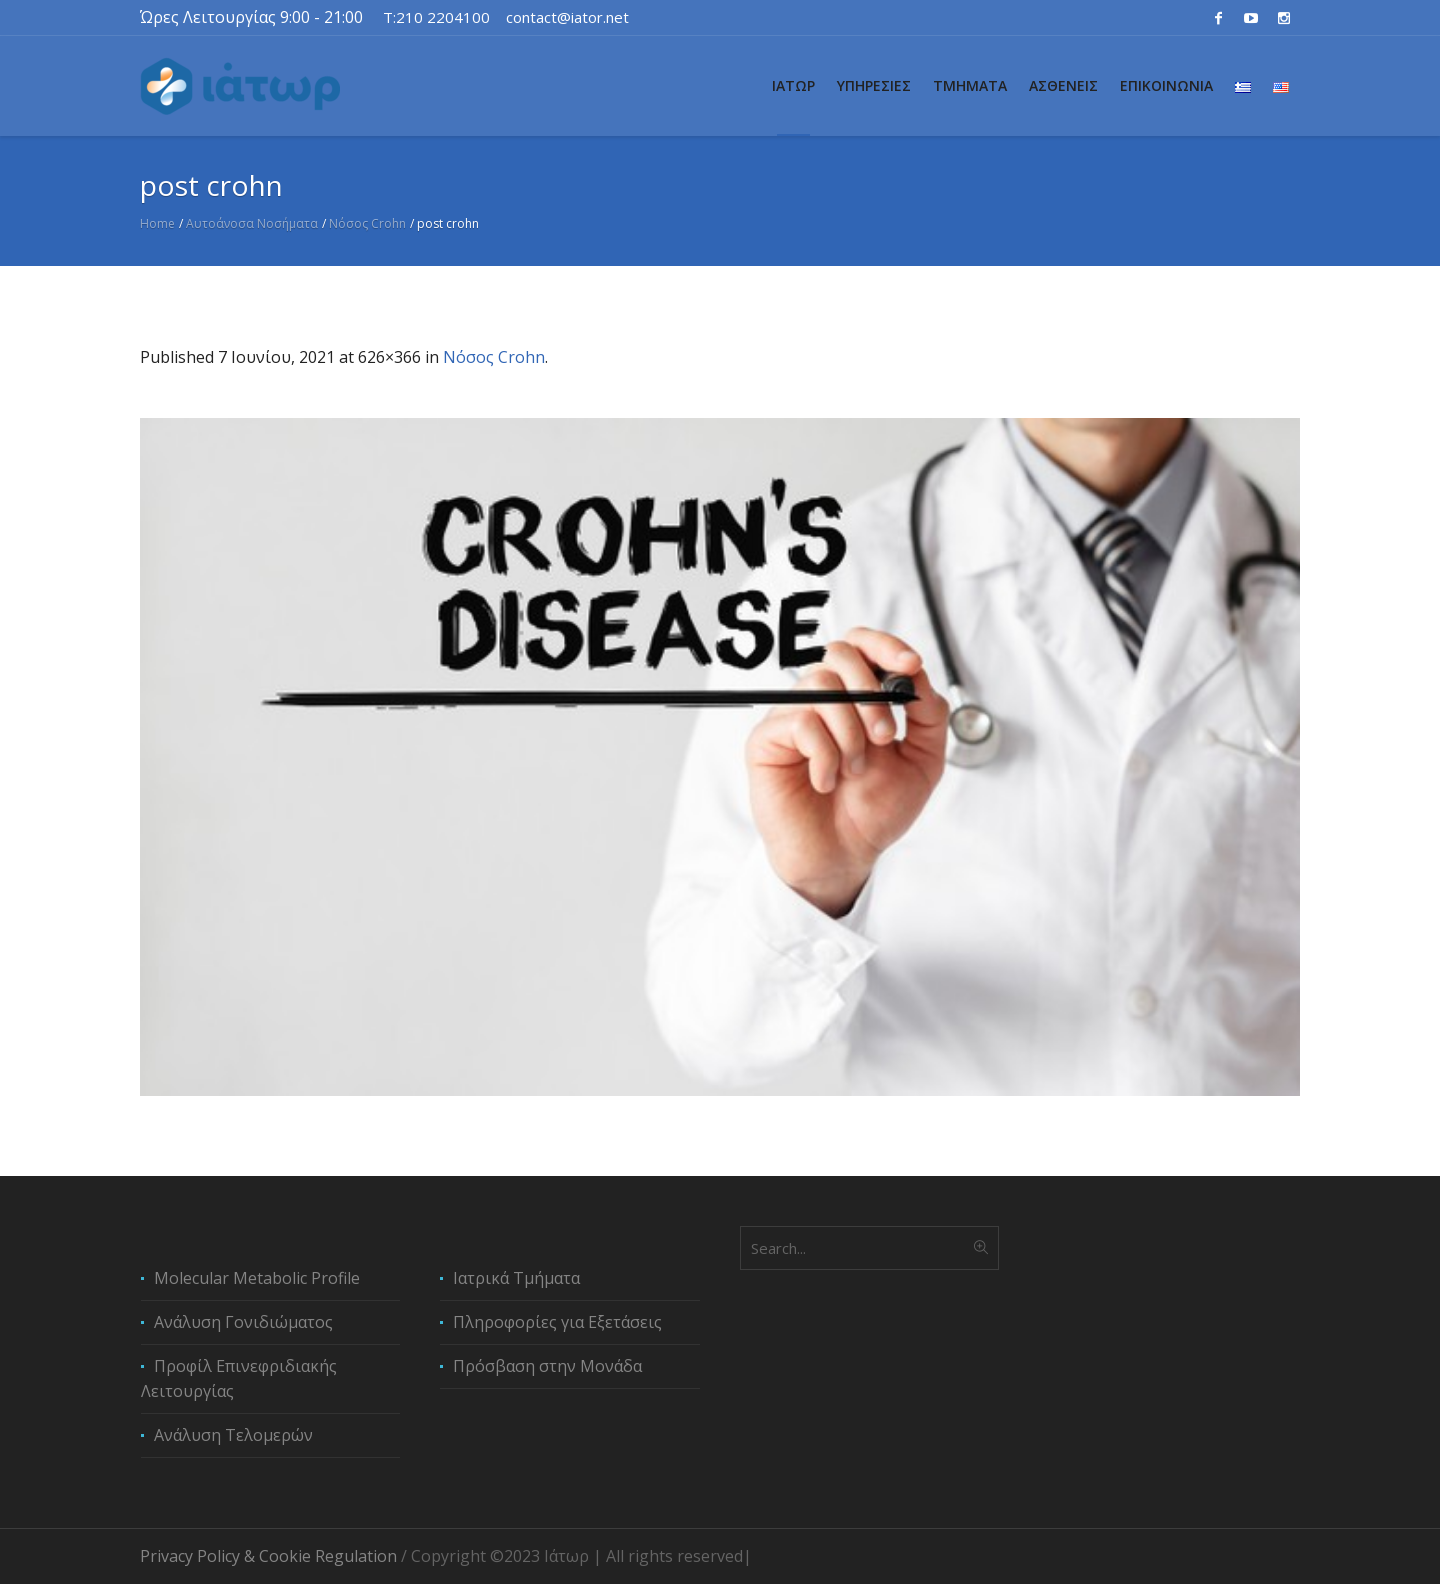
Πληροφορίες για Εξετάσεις (557, 1322)
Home (157, 223)
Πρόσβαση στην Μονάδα (547, 1366)
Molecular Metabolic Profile (257, 1278)
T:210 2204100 (436, 17)
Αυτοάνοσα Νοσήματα (252, 223)
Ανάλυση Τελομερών (233, 1435)
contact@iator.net (567, 17)
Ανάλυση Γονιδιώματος (243, 1322)
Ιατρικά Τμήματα (516, 1278)
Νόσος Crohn (367, 223)
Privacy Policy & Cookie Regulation (268, 1556)
